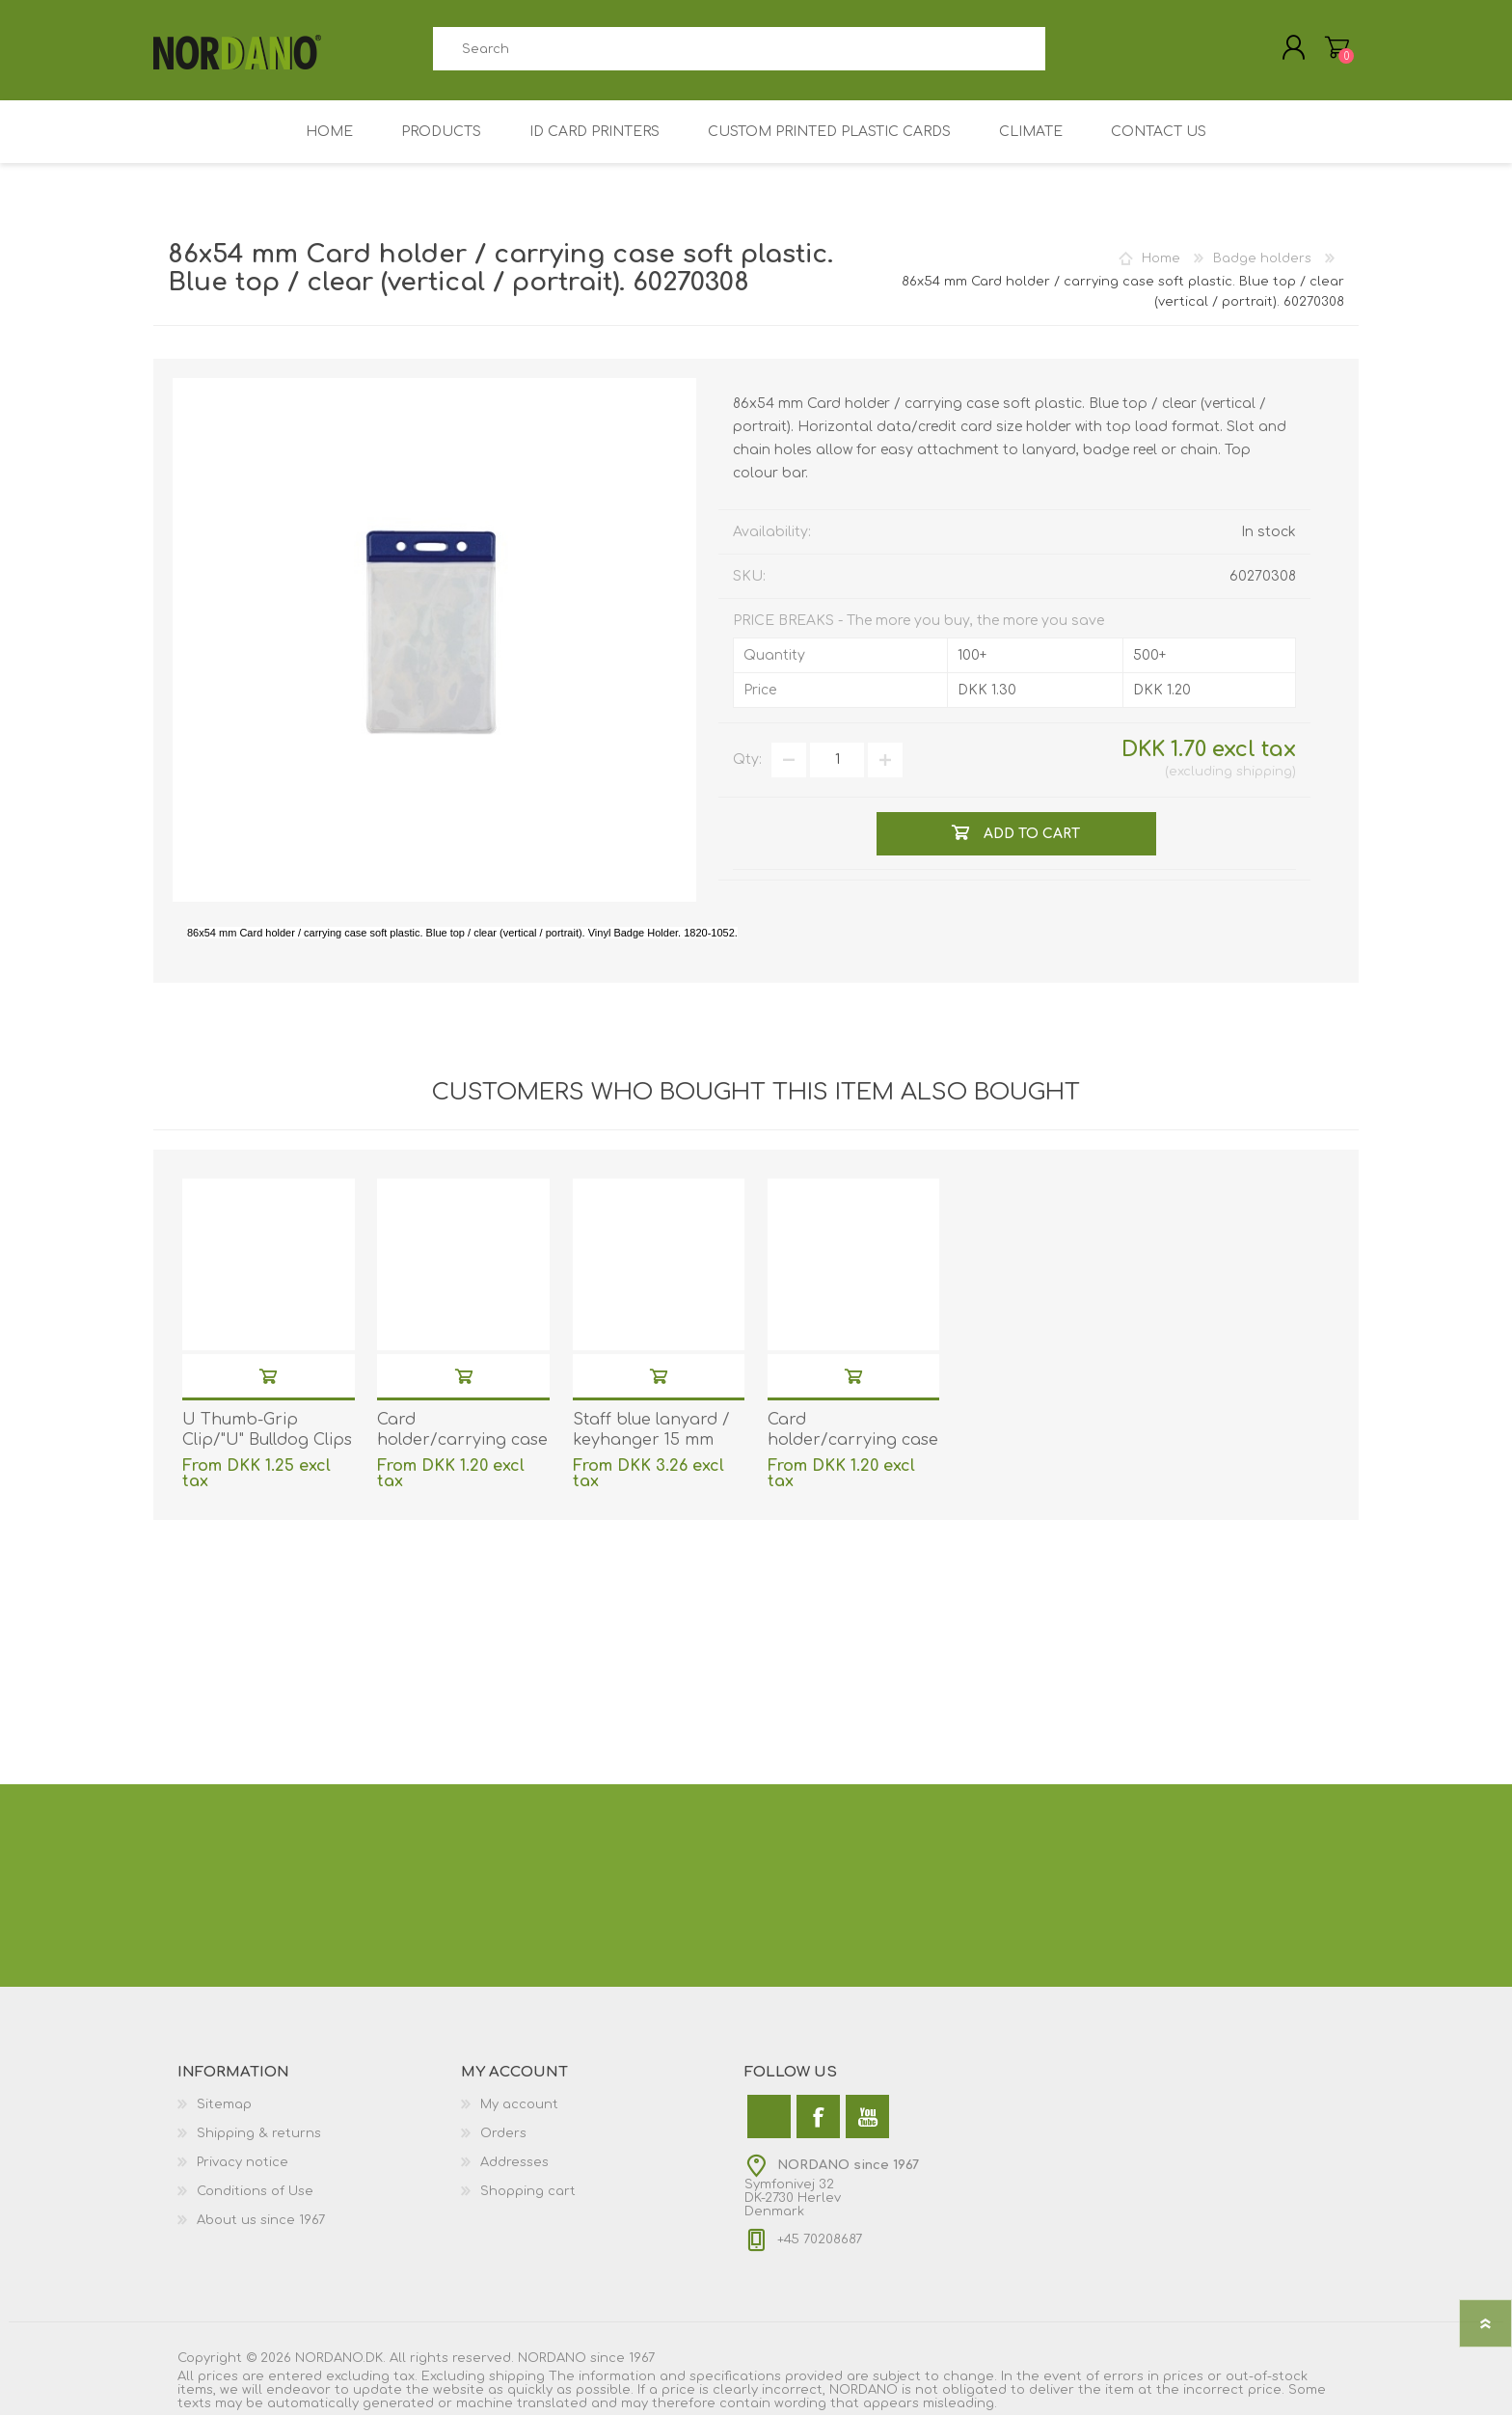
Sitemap (224, 2104)
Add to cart (268, 1375)
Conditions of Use (255, 2191)
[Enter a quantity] (837, 760)
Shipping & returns (259, 2133)
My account (519, 2104)
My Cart (1337, 47)
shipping (1264, 771)
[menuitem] (319, 2104)
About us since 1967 (261, 2220)
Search (1067, 48)
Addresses (514, 2162)
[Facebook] (818, 2116)
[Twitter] (769, 2116)
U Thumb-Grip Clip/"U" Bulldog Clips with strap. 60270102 (267, 1440)
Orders (503, 2133)
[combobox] (738, 48)
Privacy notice (242, 2162)
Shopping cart (528, 2191)
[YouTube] (867, 2116)
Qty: (747, 759)
